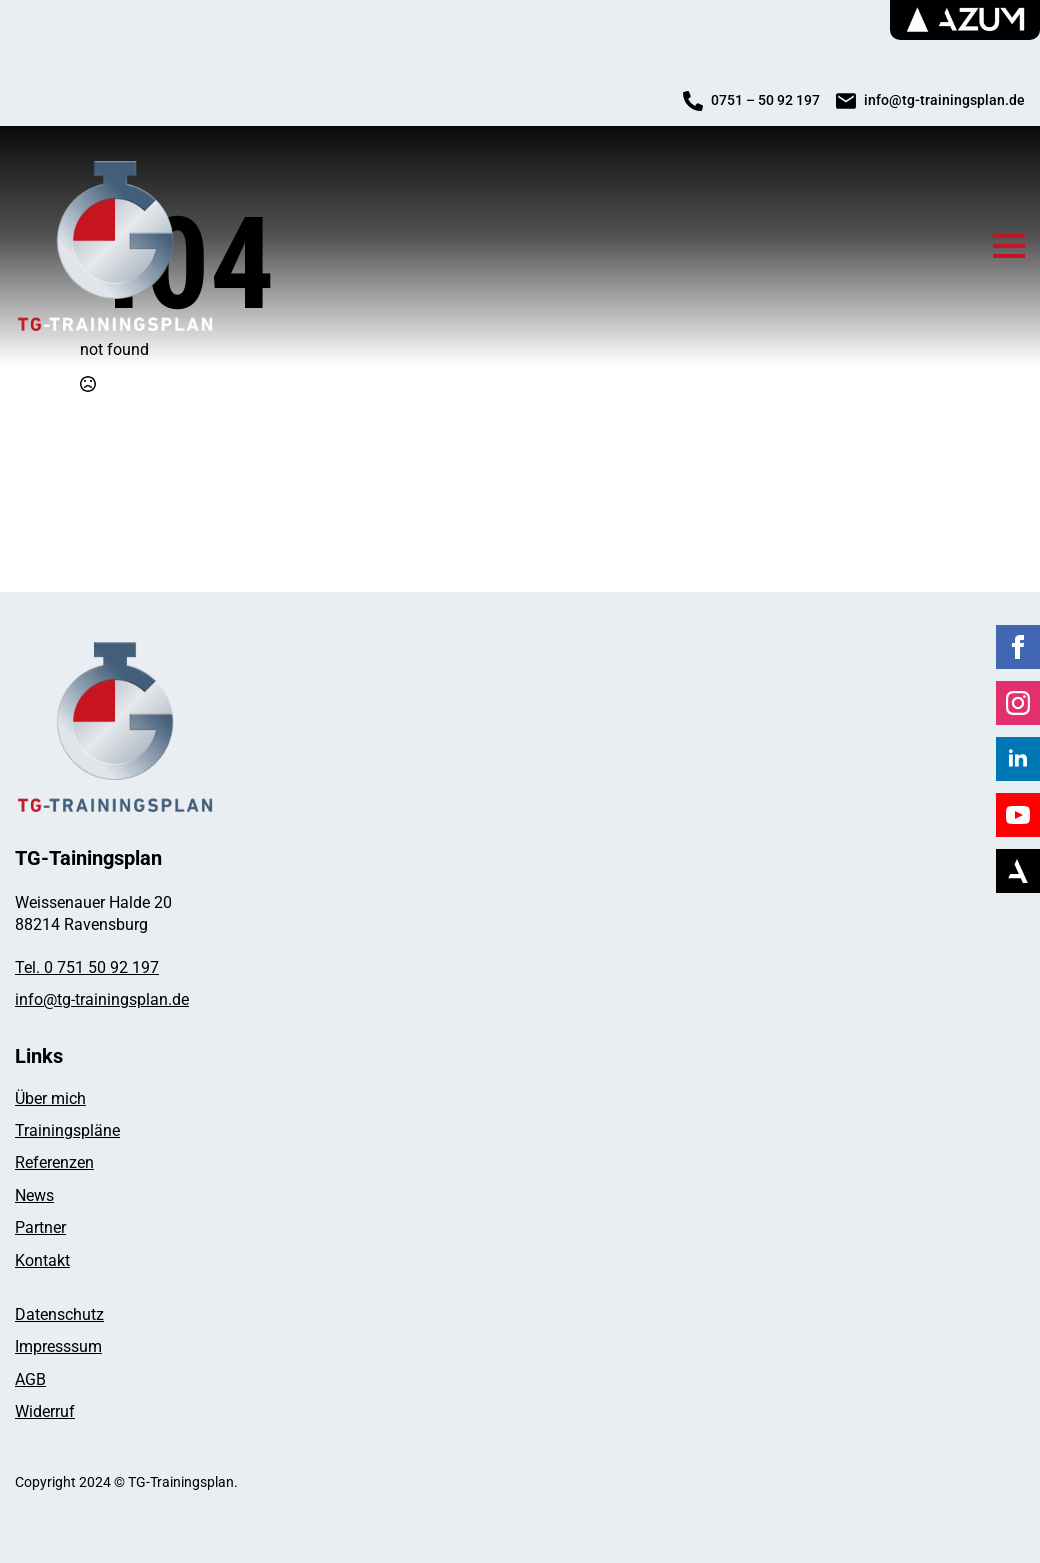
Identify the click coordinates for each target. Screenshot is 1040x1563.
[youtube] (1018, 815)
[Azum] (1018, 871)
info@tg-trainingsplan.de (102, 999)
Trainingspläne (67, 1130)
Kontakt (42, 1260)
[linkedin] (1018, 759)
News (34, 1195)
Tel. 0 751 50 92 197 (87, 967)
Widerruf (45, 1411)
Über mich (50, 1098)
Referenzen (54, 1162)
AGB (30, 1379)
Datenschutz (59, 1314)
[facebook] (1018, 647)
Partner (40, 1227)
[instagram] (1018, 703)
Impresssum (58, 1346)
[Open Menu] (1009, 246)
